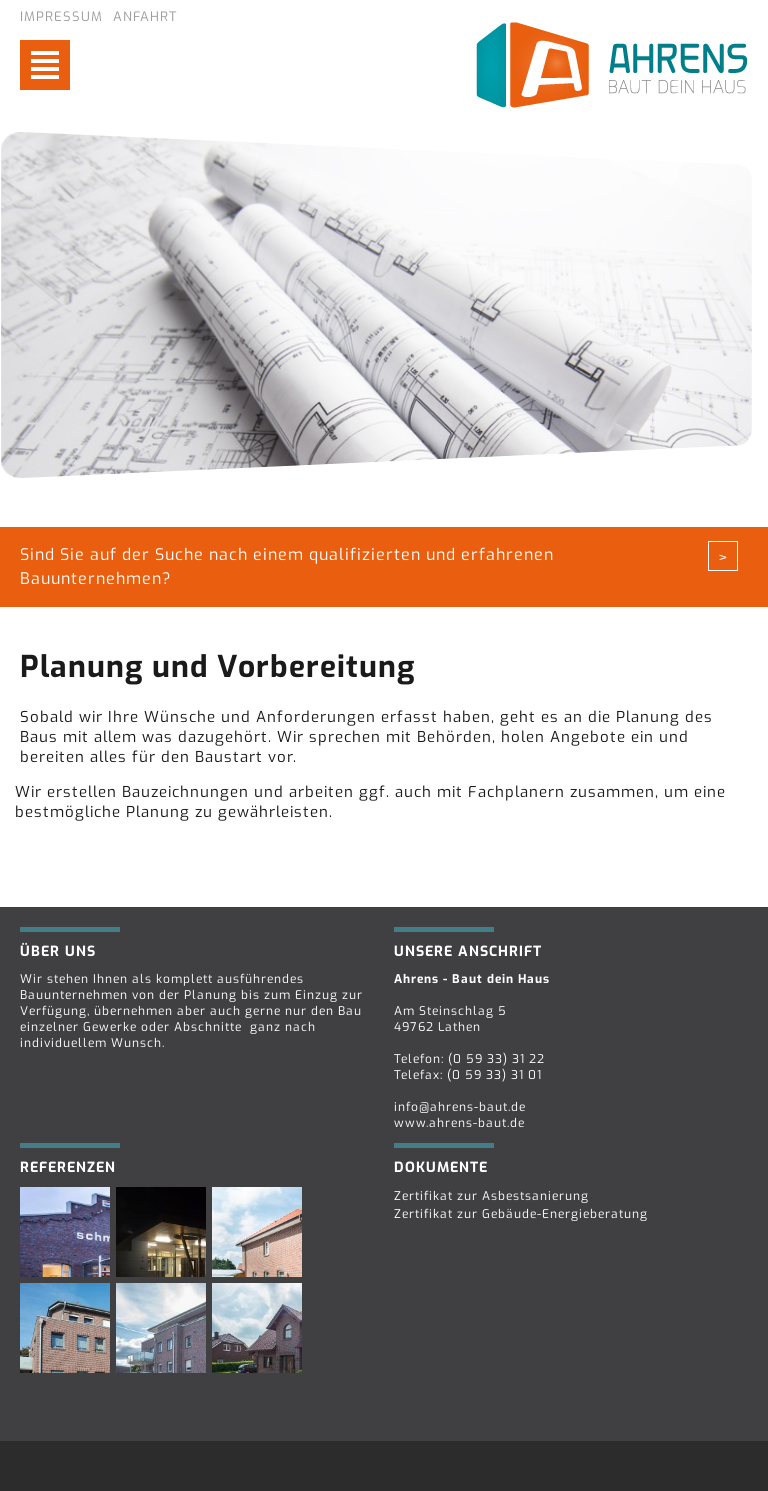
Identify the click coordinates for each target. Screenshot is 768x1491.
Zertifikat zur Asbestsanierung (491, 1196)
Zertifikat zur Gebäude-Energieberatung (521, 1214)
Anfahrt (145, 16)
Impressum (61, 16)
